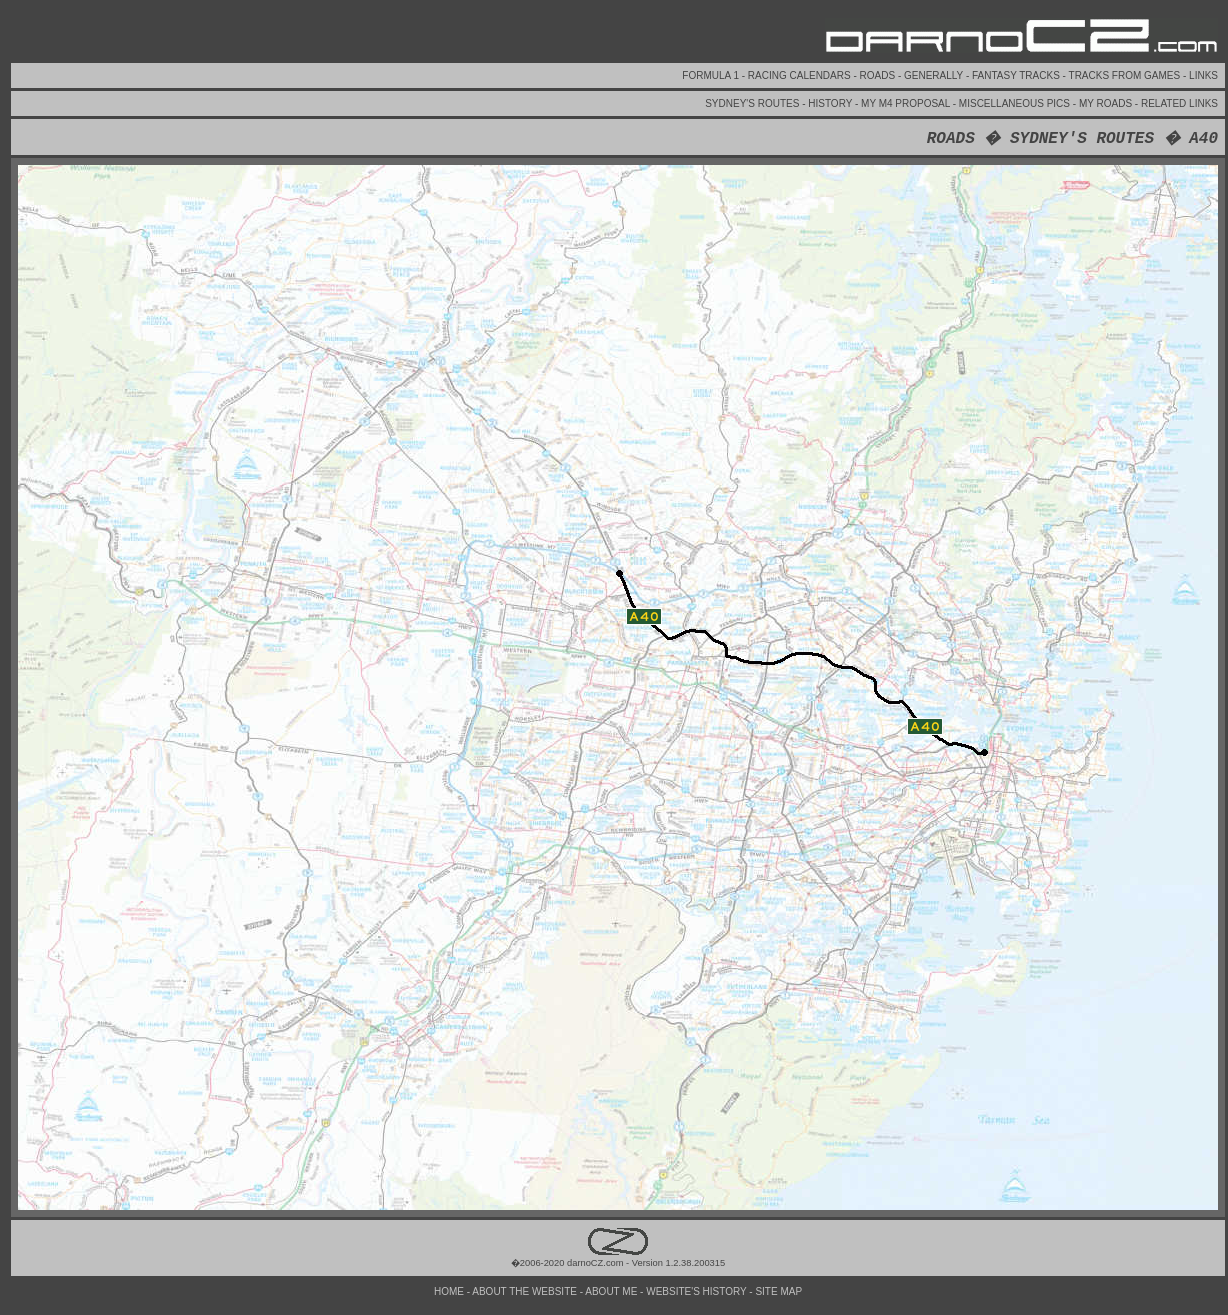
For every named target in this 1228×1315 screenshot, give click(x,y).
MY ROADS (1107, 103)
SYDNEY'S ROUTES (753, 103)
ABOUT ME (612, 1291)
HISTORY (831, 103)
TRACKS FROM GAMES (1126, 75)
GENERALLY (935, 75)
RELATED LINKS (1179, 103)
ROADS (879, 75)
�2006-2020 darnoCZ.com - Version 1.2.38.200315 (618, 1258)
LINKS (1203, 75)
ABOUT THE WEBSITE (525, 1291)
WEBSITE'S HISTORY (697, 1291)
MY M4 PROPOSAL (907, 103)
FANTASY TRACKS (1017, 75)
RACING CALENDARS (801, 75)
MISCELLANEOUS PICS (1016, 103)
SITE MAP (778, 1291)
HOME (450, 1291)
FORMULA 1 (711, 75)
